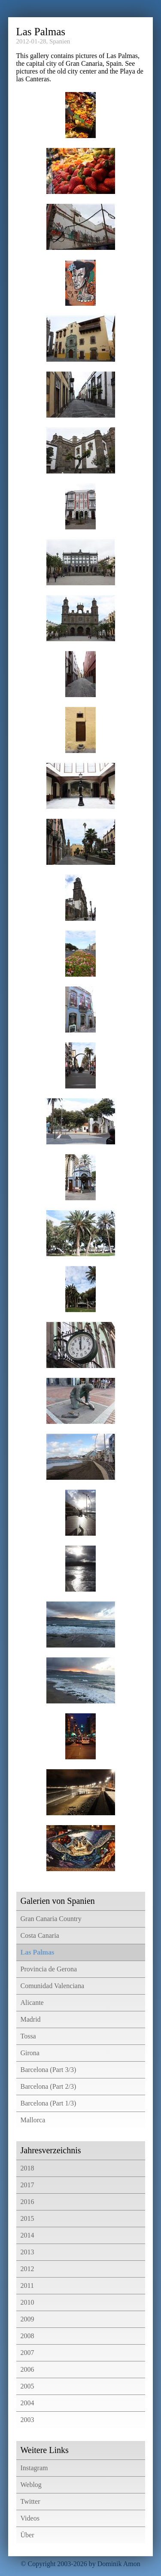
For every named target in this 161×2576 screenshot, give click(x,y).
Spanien (59, 41)
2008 (27, 2335)
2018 (27, 2168)
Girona (30, 2052)
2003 (27, 2419)
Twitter (30, 2501)
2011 (27, 2285)
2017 (27, 2185)
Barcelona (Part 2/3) (48, 2086)
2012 (27, 2268)
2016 (27, 2201)
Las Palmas (38, 1952)
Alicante (32, 2002)
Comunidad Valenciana (53, 1985)
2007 (27, 2352)
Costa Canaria (40, 1935)
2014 (27, 2235)
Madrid (31, 2019)
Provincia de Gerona (49, 1969)
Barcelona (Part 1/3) (48, 2103)
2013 (27, 2252)
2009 (27, 2319)
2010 (27, 2302)
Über (27, 2535)
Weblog (31, 2484)
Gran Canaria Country (51, 1918)
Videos (30, 2518)
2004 (27, 2403)
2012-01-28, (32, 41)
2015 (27, 2218)
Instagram (34, 2467)
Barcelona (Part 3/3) (48, 2069)
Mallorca (33, 2120)
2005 (27, 2386)
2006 (27, 2369)
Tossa (28, 2036)
